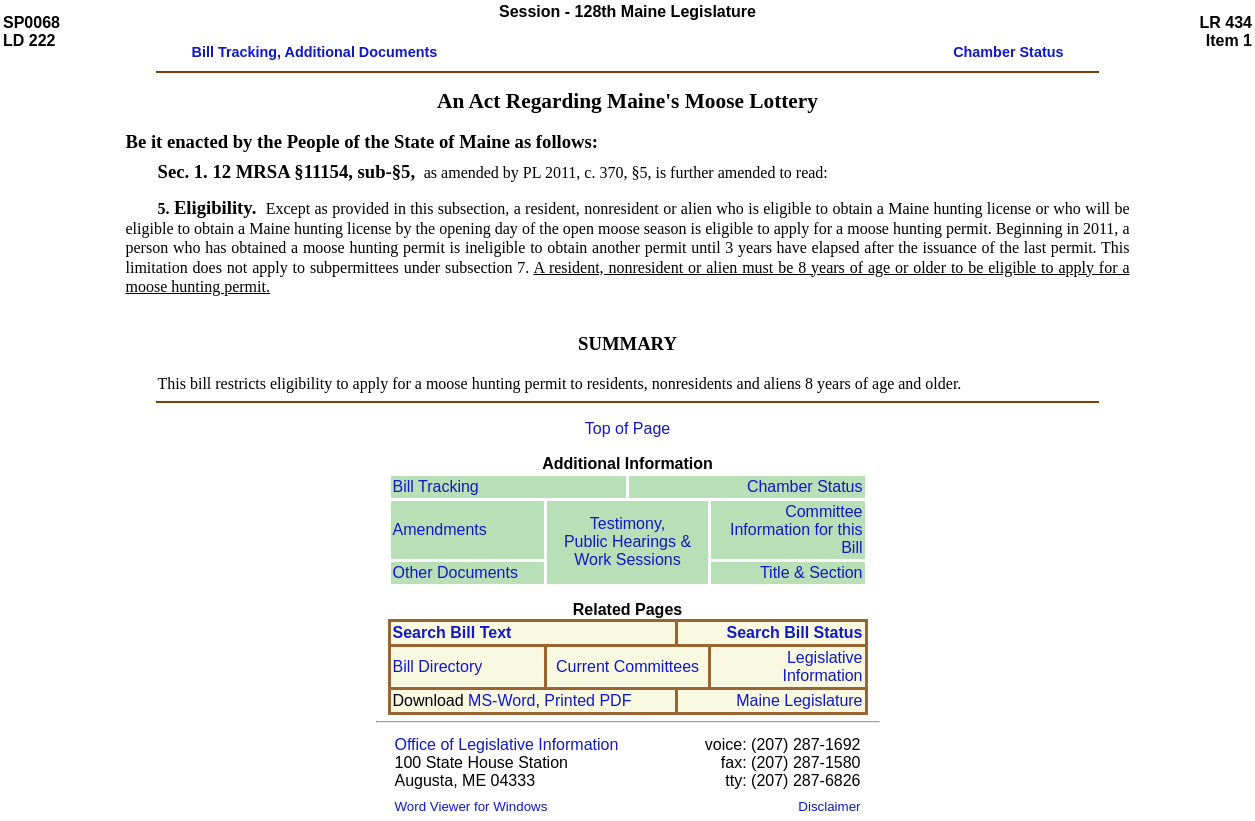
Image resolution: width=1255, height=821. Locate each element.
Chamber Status (805, 486)
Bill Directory (438, 666)
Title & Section (811, 572)
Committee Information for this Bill (796, 529)
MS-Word (501, 700)
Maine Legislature (799, 700)
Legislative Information (822, 666)
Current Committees (627, 666)
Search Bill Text (452, 632)
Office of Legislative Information (507, 744)
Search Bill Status (794, 632)
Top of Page (627, 428)
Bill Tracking (436, 486)
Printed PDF (587, 700)
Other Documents (455, 572)
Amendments (440, 529)
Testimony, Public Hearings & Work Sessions (627, 541)
